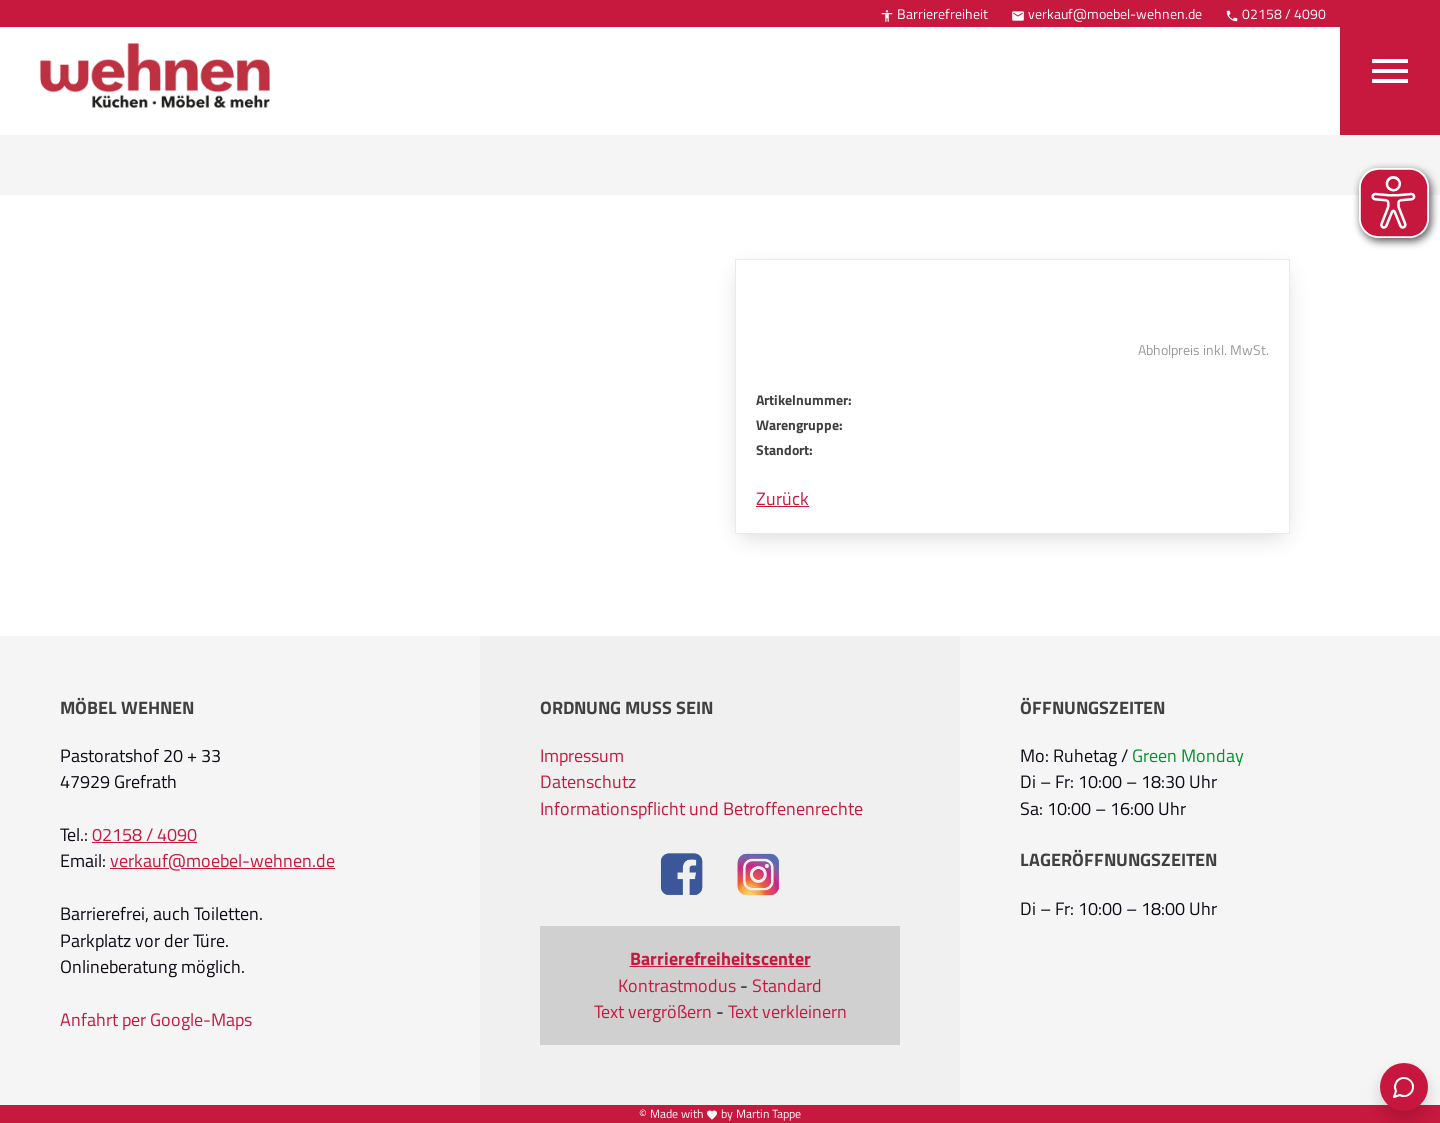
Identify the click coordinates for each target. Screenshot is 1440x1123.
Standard (787, 986)
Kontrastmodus (677, 986)
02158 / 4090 (1275, 13)
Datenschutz (588, 782)
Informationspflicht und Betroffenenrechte (701, 809)
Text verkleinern (787, 1012)
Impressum (582, 756)
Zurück (782, 499)
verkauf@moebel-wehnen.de (1106, 13)
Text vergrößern (653, 1012)
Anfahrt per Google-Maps (156, 1020)
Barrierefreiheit (934, 13)
